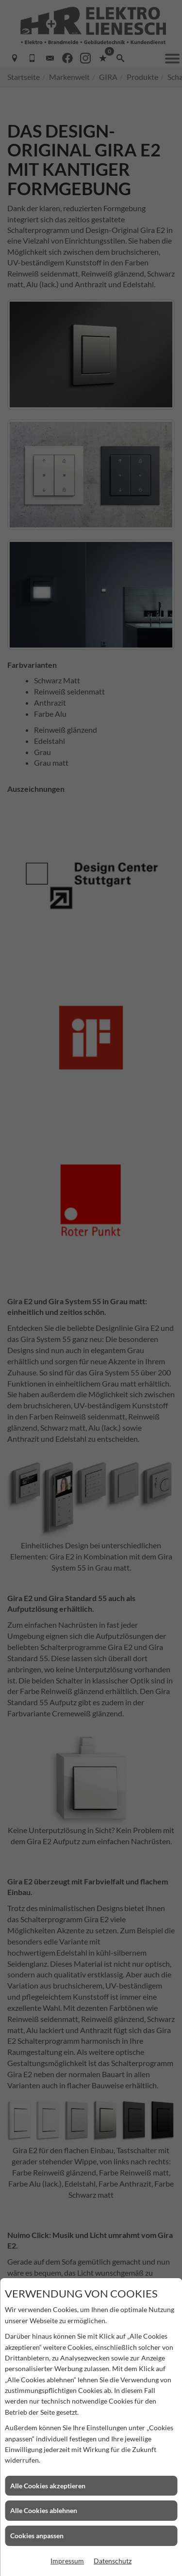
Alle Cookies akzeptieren (47, 2486)
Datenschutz (113, 2561)
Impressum (67, 2561)
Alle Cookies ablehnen (43, 2510)
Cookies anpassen (37, 2535)
